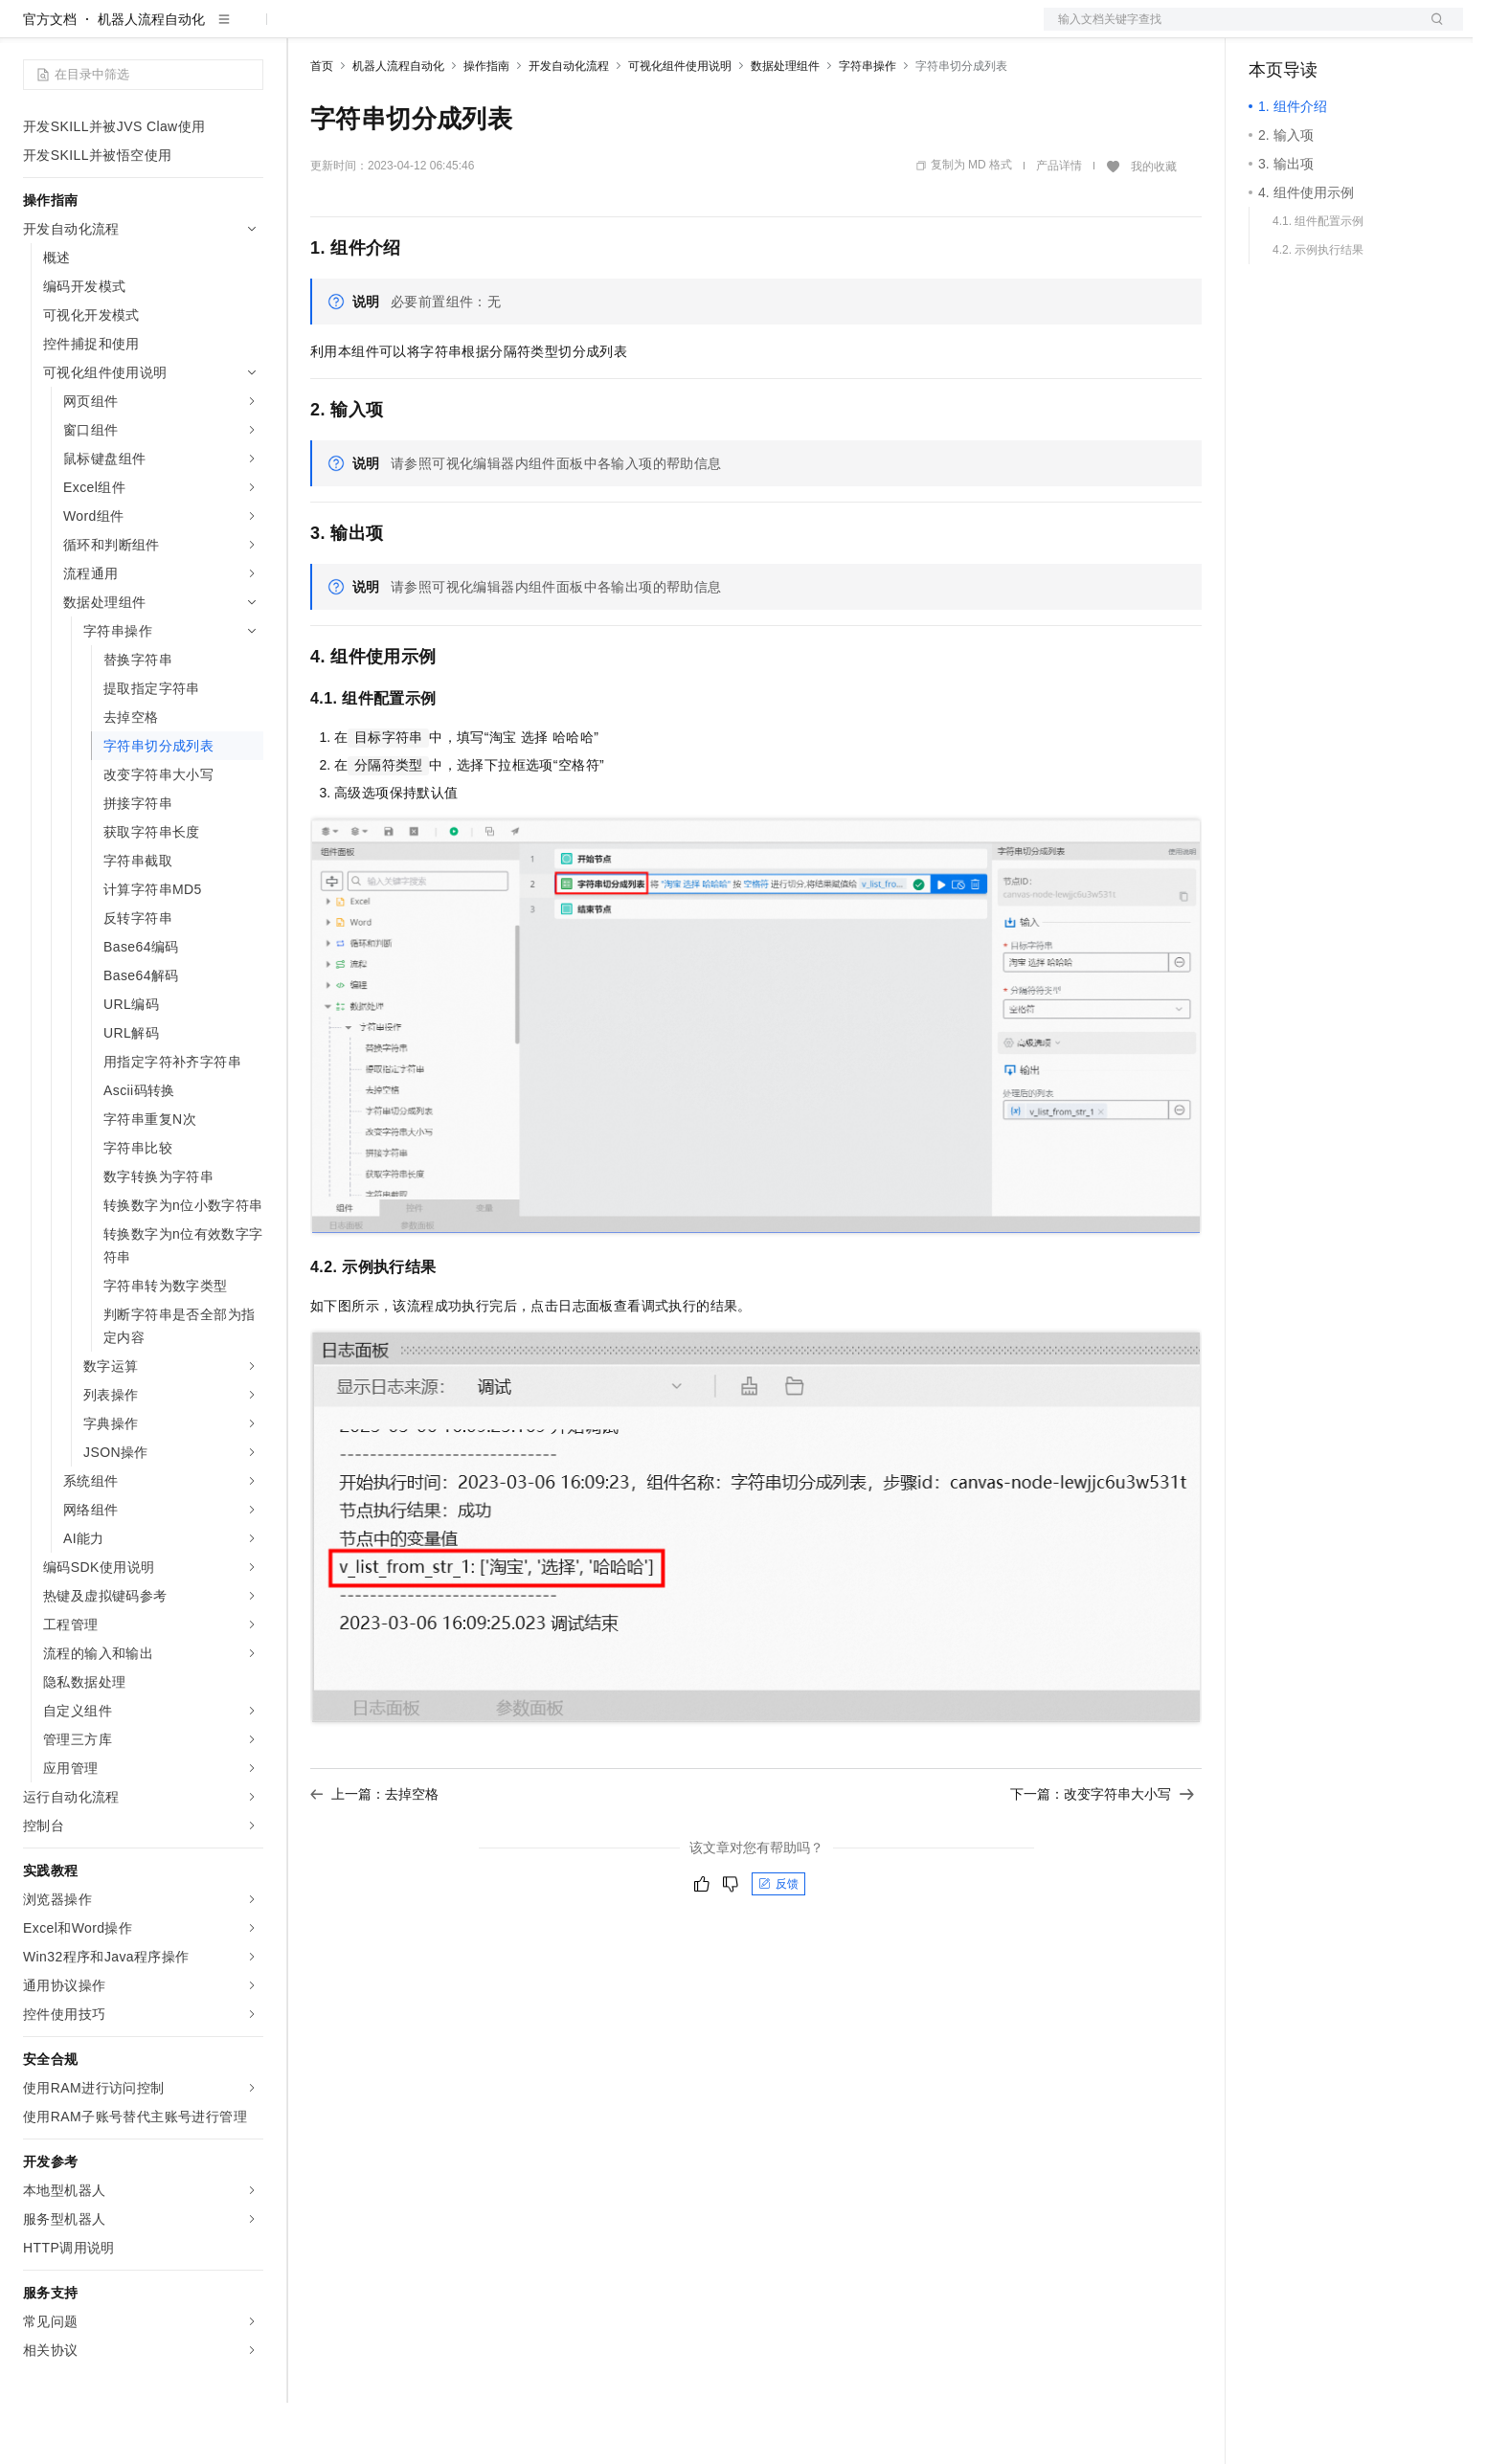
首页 (321, 127)
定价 (413, 30)
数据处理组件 (785, 127)
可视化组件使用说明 (680, 127)
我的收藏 (1154, 228)
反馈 (778, 1945)
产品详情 (1059, 227)
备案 (1269, 30)
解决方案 (308, 30)
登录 (1431, 30)
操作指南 (486, 127)
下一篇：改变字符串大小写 (1102, 1855)
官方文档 (50, 80)
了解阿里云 (631, 30)
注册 (1361, 30)
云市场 (466, 30)
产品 (249, 30)
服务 (565, 30)
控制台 (1315, 30)
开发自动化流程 (569, 127)
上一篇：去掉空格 (374, 1855)
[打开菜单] (30, 30)
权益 (367, 30)
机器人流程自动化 (151, 80)
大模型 (196, 30)
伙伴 (519, 30)
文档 (1229, 30)
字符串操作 (867, 127)
